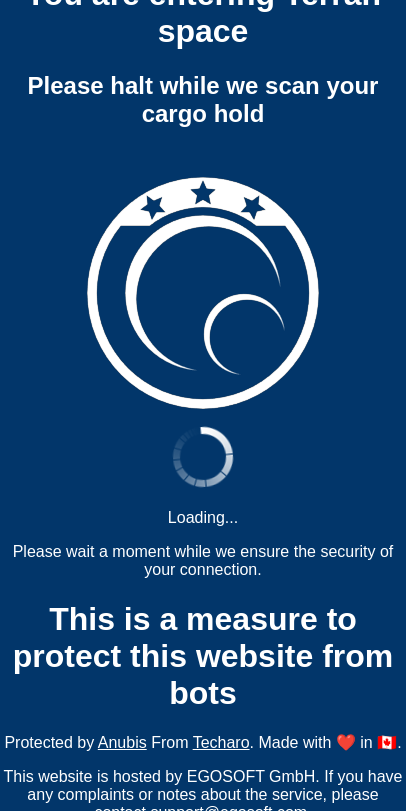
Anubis (122, 742)
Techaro (221, 742)
